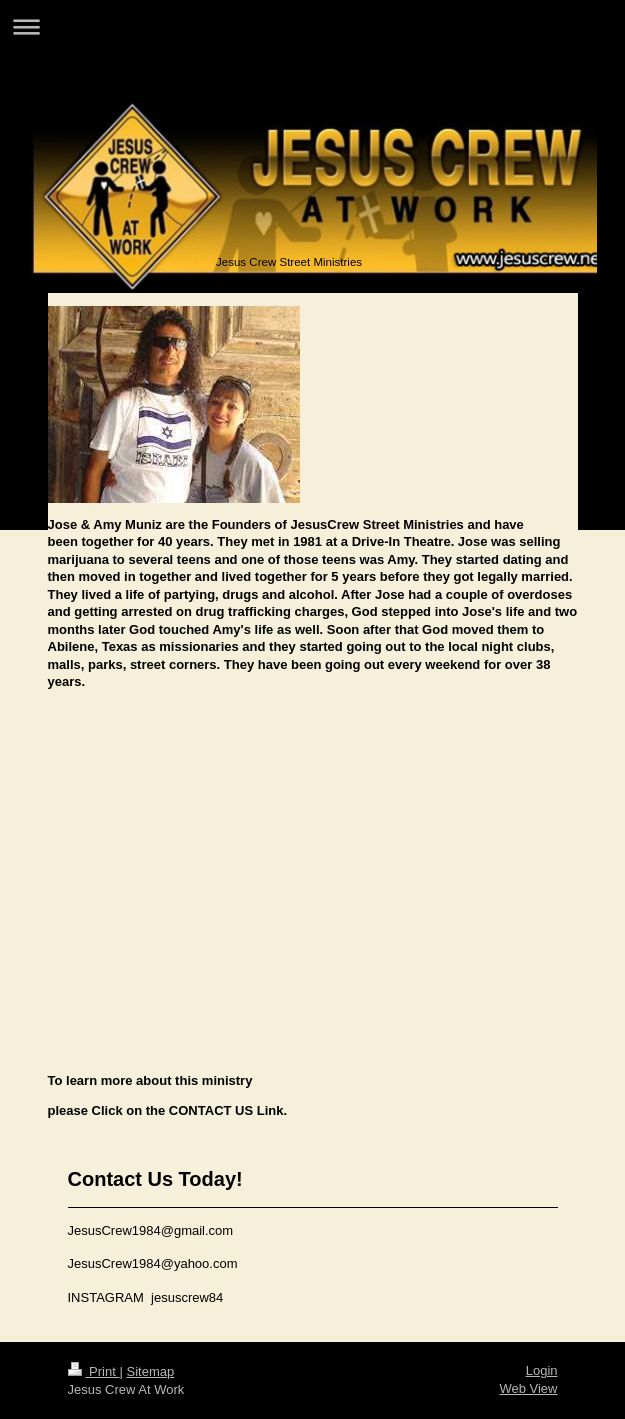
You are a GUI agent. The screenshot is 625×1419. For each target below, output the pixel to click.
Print (94, 1371)
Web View (528, 1388)
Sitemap (150, 1371)
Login (542, 1370)
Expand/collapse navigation (312, 26)
